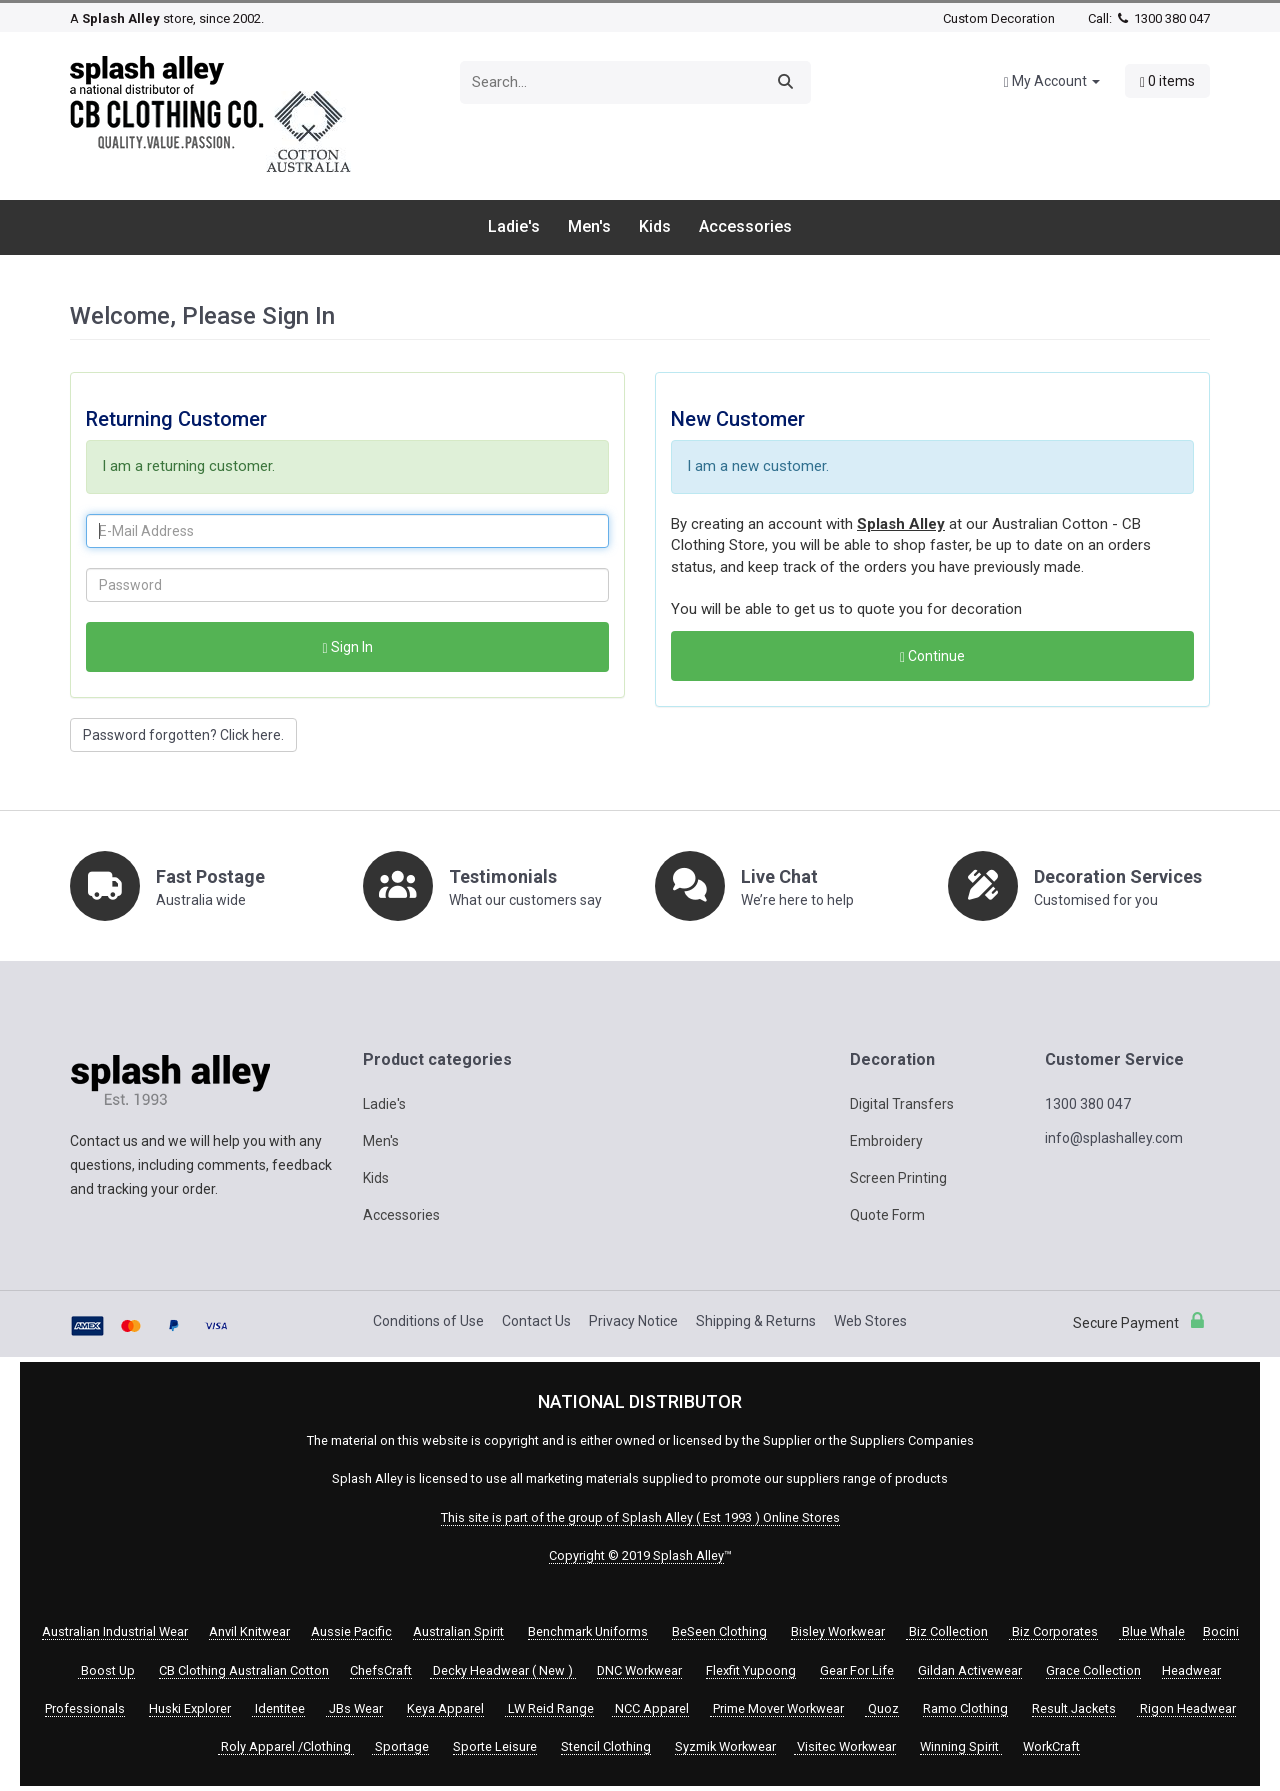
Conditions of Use (428, 1321)
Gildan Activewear (970, 1670)
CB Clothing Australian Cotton (244, 1670)
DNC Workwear (639, 1670)
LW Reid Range (549, 1708)
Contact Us (536, 1321)
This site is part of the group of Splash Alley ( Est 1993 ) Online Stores (640, 1517)
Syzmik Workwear (725, 1746)
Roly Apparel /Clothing (286, 1746)
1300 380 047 (1162, 18)
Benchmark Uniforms (588, 1631)
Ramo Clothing (965, 1708)
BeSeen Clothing (719, 1631)
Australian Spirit (458, 1631)
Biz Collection (947, 1631)
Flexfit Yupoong (751, 1670)
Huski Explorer (190, 1708)
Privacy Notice (633, 1321)
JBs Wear (354, 1708)
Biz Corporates (1053, 1631)
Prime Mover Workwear (777, 1708)
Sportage (400, 1746)
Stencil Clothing (606, 1746)
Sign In (347, 647)
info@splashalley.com (1114, 1138)
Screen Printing (898, 1178)
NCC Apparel (650, 1708)
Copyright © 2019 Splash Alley (636, 1555)
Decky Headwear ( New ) (503, 1670)
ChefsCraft (381, 1670)
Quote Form (887, 1215)
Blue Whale (1152, 1631)
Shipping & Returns (756, 1321)
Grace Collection (1093, 1670)
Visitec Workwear (845, 1746)
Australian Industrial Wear (115, 1631)
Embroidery (886, 1141)
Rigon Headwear (1186, 1708)
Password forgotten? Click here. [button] (183, 735)
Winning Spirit (961, 1746)
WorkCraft (1051, 1746)
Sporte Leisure (495, 1746)
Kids (655, 226)
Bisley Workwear (838, 1631)
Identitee (278, 1708)
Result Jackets (1074, 1708)
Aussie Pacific (351, 1631)
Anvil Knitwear (249, 1631)
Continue (932, 656)
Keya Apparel (445, 1708)
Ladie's (514, 226)
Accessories (745, 226)
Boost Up (106, 1670)
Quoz (882, 1708)
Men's (589, 226)
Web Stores (870, 1321)
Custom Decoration (999, 18)
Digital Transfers (902, 1104)
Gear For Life (857, 1670)
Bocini (1221, 1631)
